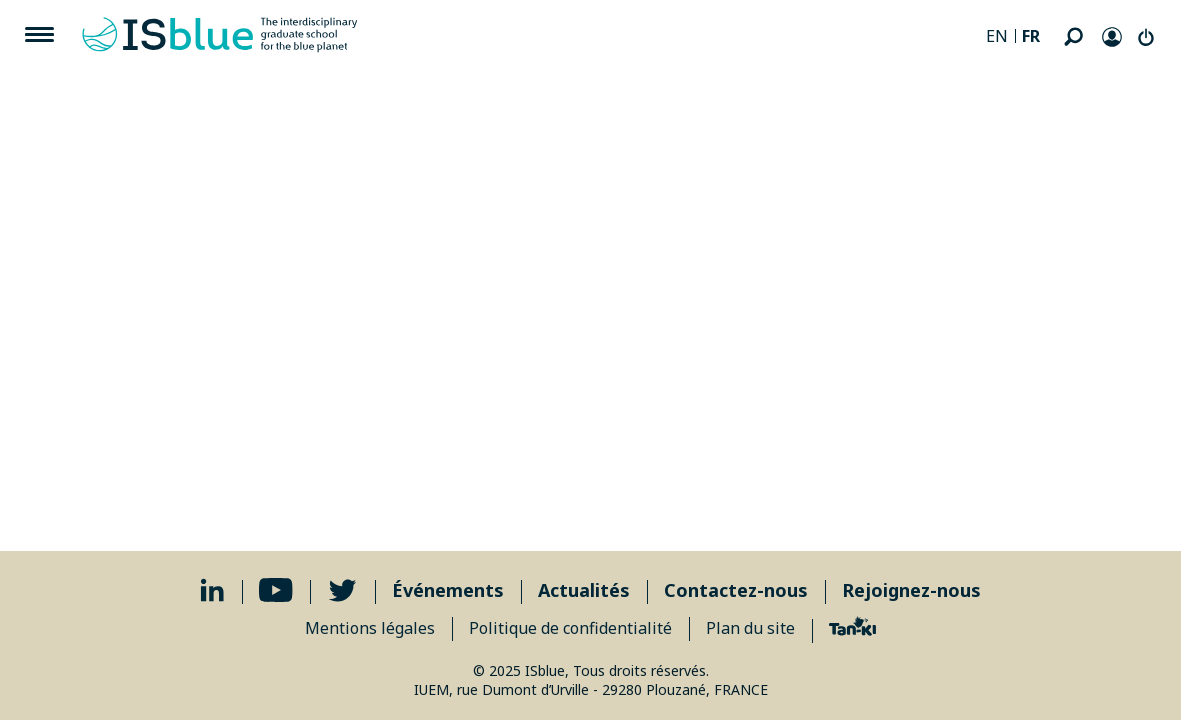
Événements (448, 590)
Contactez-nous (736, 590)
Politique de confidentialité (570, 628)
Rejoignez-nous (911, 590)
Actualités (584, 590)
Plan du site (750, 628)
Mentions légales (370, 628)
